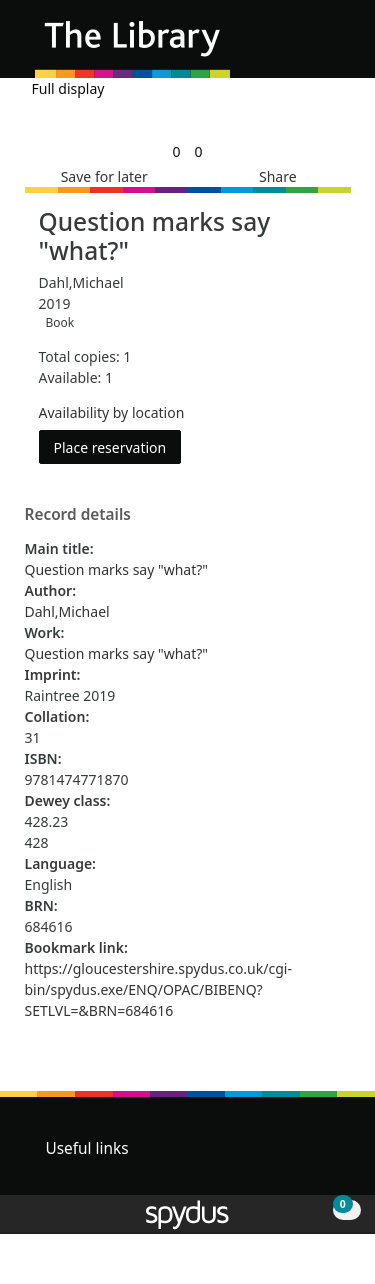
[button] (305, 46)
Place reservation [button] (118, 446)
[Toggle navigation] (329, 46)
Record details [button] (78, 515)
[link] (176, 151)
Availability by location (112, 412)
